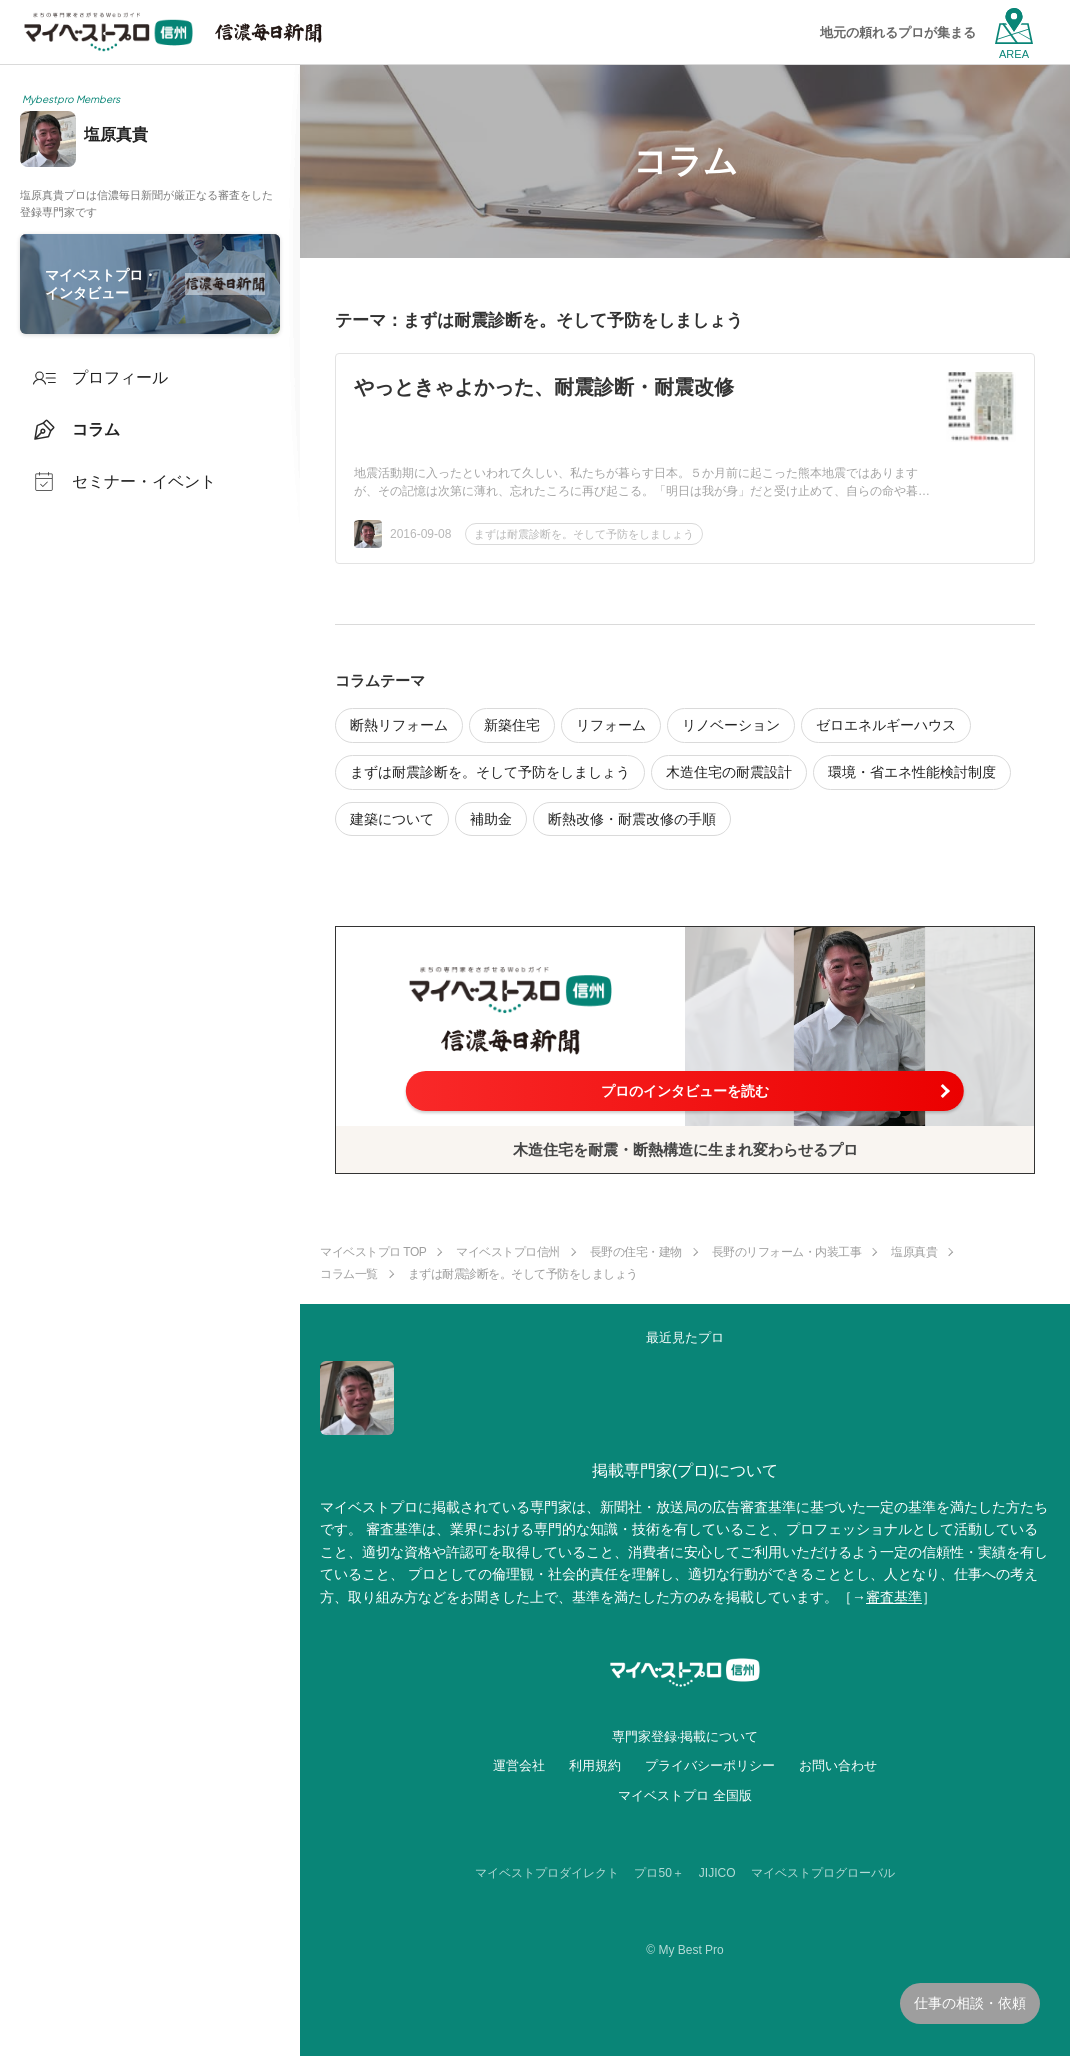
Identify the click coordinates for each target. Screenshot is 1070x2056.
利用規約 (595, 1765)
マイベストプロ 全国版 (685, 1795)
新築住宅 (512, 725)
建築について (392, 819)
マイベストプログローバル (823, 1873)
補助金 (491, 819)
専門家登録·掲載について (685, 1736)
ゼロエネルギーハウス (886, 725)
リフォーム (611, 725)
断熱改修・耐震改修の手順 (632, 819)
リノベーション (731, 725)
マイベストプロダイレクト (547, 1873)
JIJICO (717, 1873)
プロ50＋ (658, 1873)
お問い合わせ (838, 1765)
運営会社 (519, 1765)
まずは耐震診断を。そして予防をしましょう (584, 534)
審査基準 (894, 1597)
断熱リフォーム (399, 725)
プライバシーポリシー (710, 1765)
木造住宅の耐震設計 (729, 772)
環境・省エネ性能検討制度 (912, 772)
